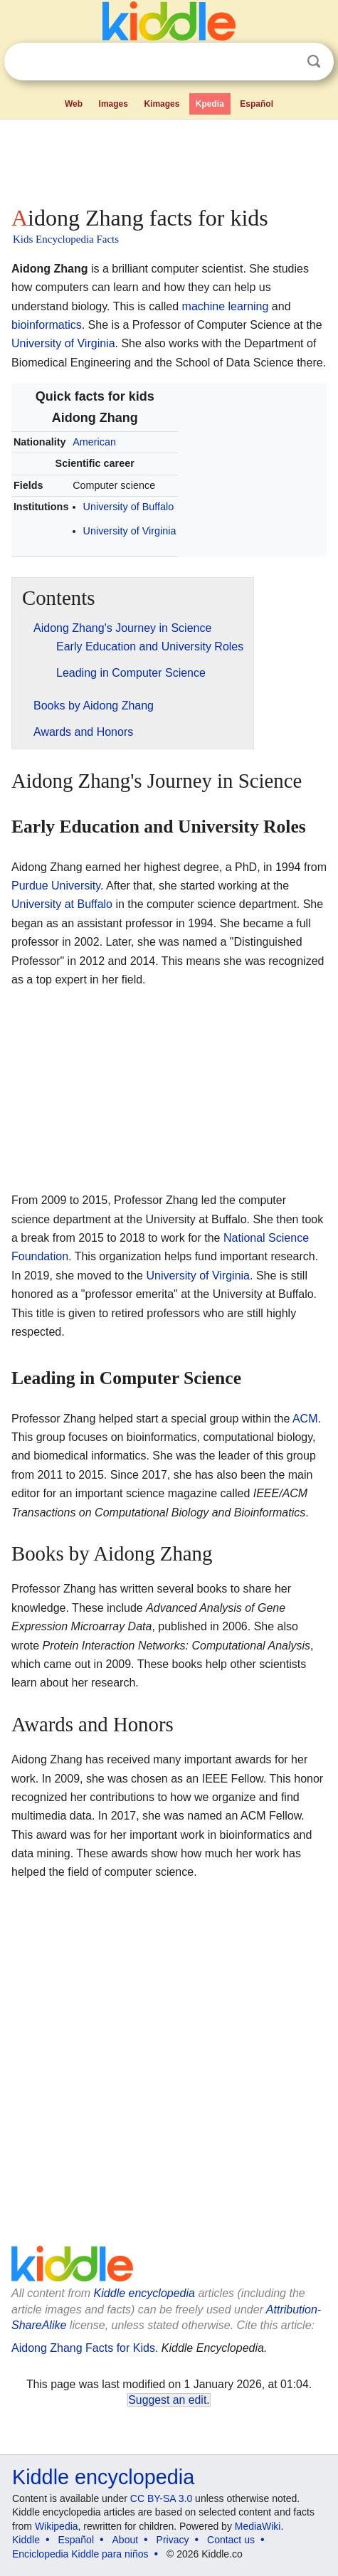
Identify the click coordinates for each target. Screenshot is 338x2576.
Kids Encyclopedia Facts (66, 239)
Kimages (161, 104)
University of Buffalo (128, 506)
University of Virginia (63, 343)
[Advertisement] (169, 159)
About (125, 2539)
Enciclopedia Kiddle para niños (80, 2554)
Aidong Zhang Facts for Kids (83, 2348)
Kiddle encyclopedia (144, 2293)
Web (74, 104)
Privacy (173, 2539)
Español (256, 104)
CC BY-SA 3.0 (161, 2498)
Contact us (231, 2539)
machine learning (225, 306)
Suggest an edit (167, 2400)
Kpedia (210, 104)
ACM (305, 1419)
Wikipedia (56, 2526)
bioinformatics (46, 325)
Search (314, 62)
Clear (285, 62)
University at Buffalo (61, 904)
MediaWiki (258, 2526)
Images (113, 104)
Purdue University (55, 886)
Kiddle (26, 2539)
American (94, 442)
